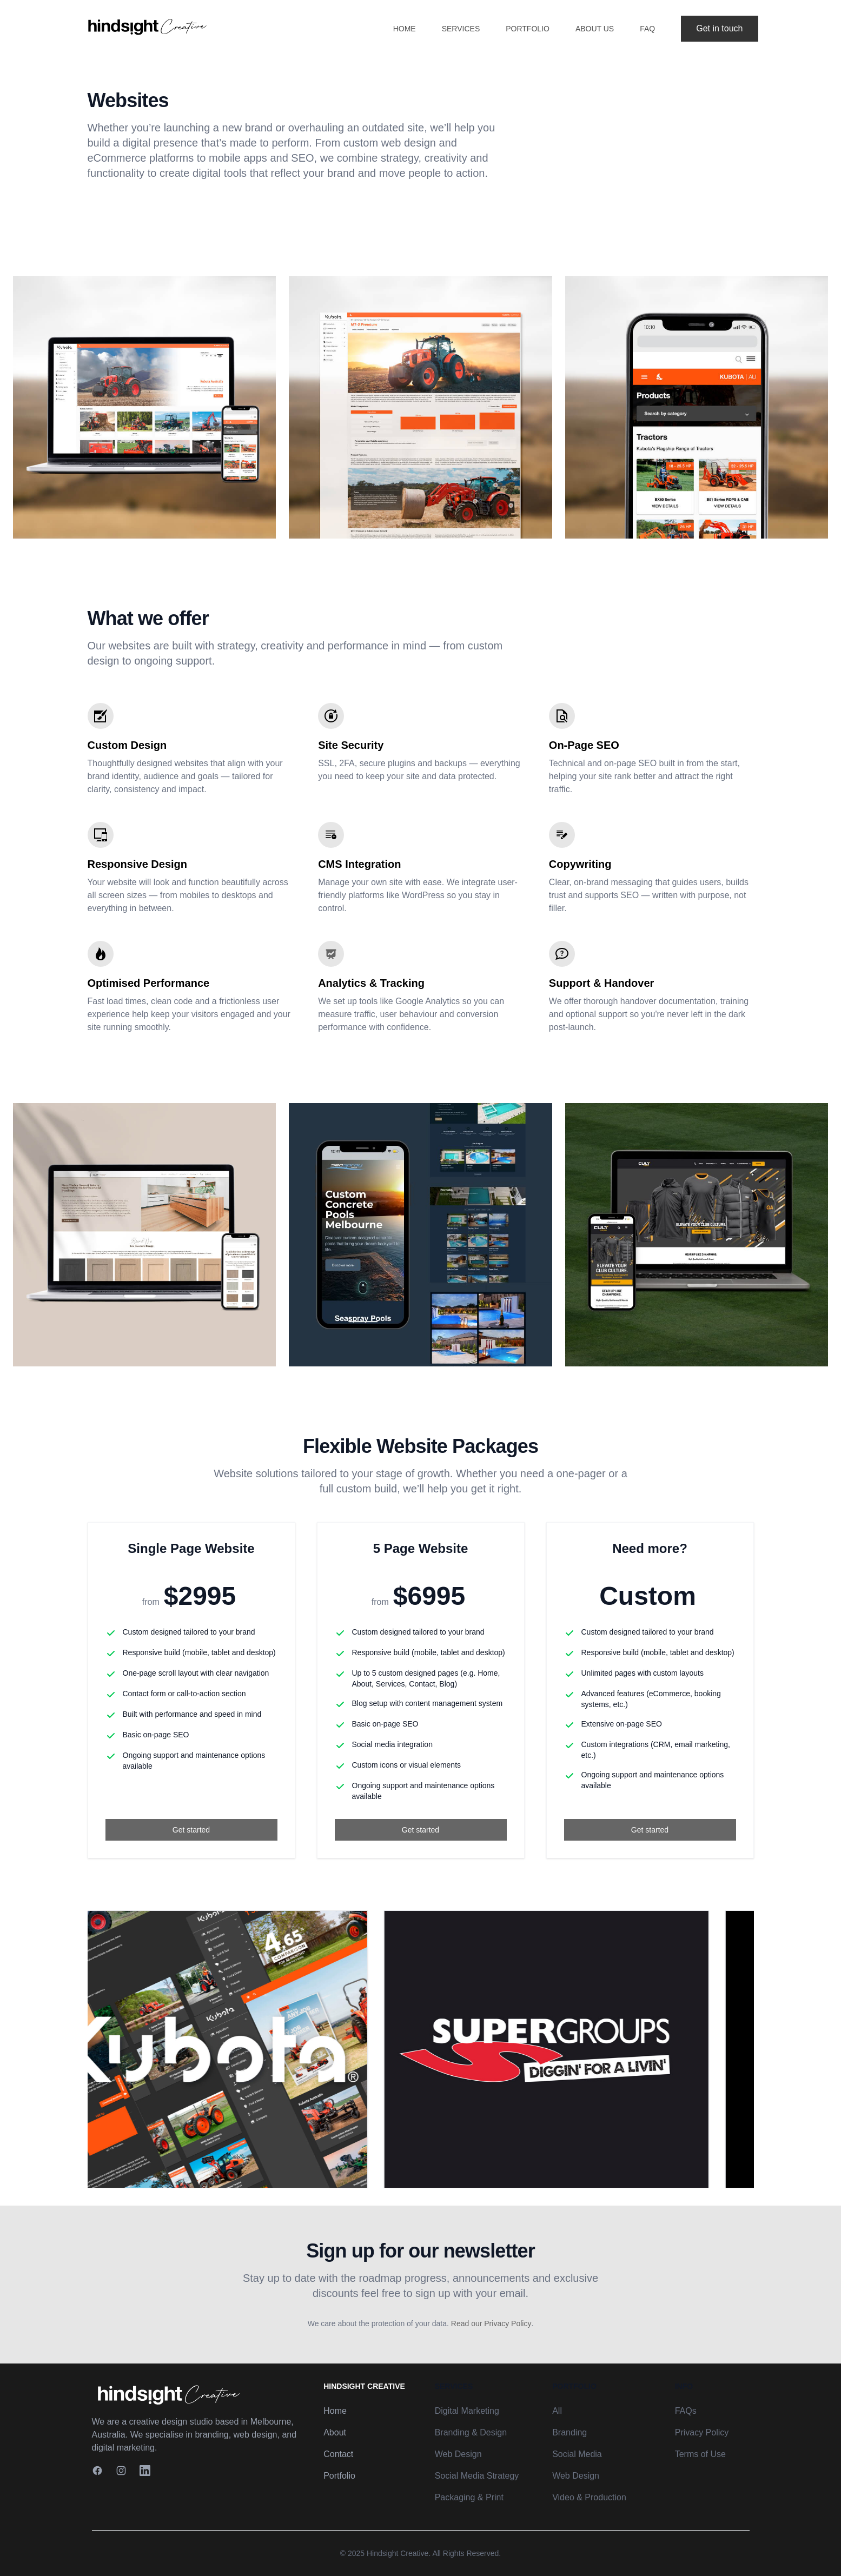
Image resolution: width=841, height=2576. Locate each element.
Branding (569, 2432)
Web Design (458, 2454)
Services (461, 28)
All (557, 2410)
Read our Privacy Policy (491, 2323)
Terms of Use (700, 2454)
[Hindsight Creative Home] (196, 2394)
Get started (191, 1829)
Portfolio (527, 28)
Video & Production (589, 2497)
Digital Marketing (467, 2410)
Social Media (577, 2454)
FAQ (647, 28)
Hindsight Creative (397, 2553)
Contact (338, 2454)
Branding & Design (471, 2432)
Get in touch (719, 28)
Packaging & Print (469, 2497)
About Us (594, 28)
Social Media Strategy (477, 2475)
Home (404, 28)
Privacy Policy (702, 2432)
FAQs (686, 2410)
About (334, 2432)
